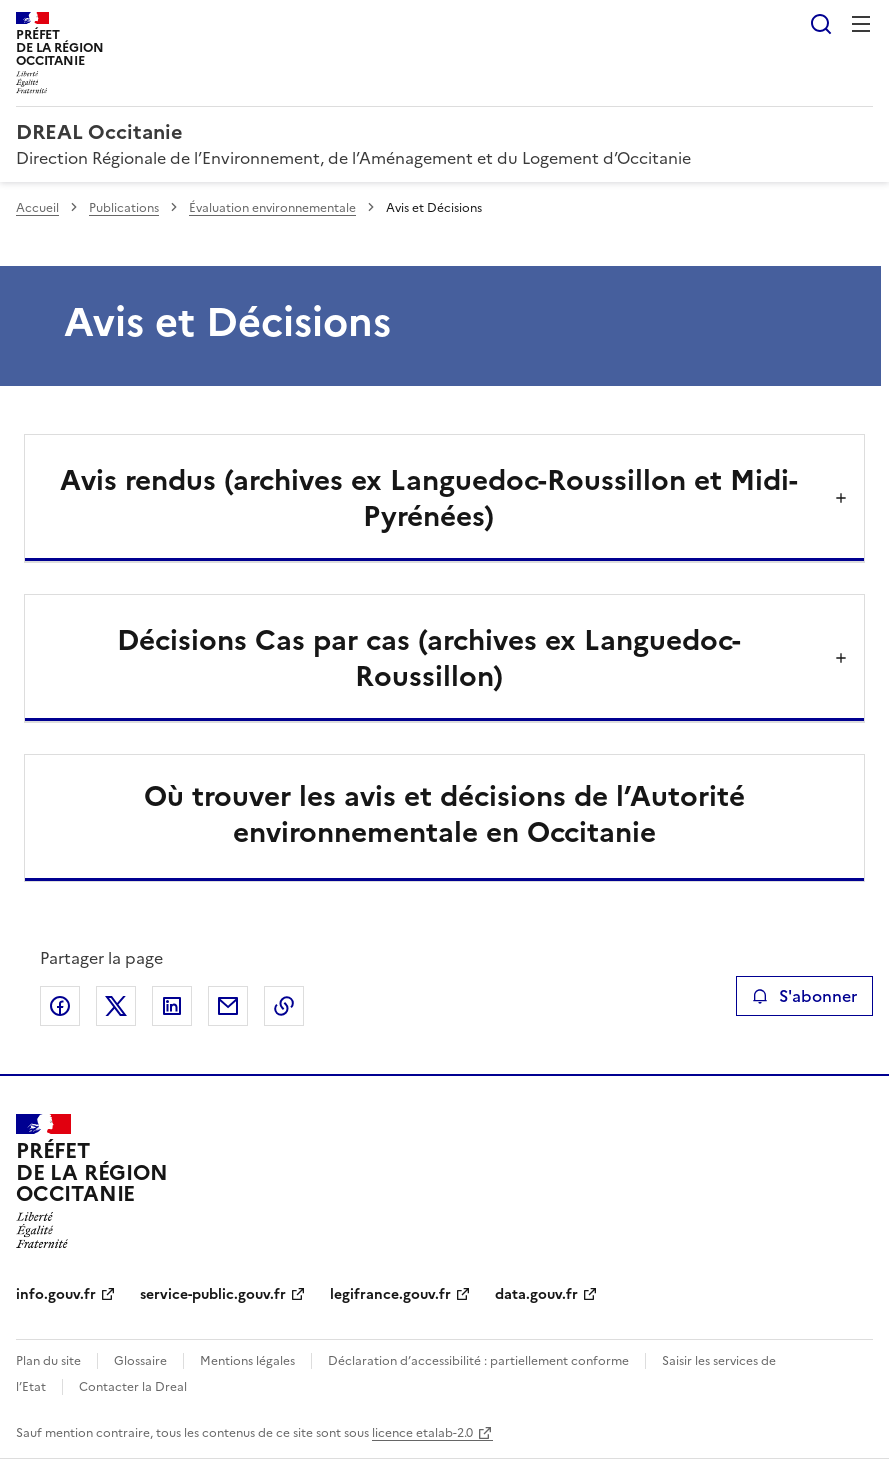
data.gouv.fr (536, 1294)
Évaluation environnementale (272, 208)
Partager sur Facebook (60, 1006)
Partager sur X (116, 1006)
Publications (124, 208)
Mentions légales (247, 1361)
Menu (861, 24)
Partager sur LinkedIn (172, 1006)
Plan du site (48, 1361)
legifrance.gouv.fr (390, 1294)
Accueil (37, 208)
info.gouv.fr (56, 1294)
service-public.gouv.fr (213, 1294)
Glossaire (140, 1361)
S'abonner (804, 996)
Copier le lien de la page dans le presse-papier (284, 1006)
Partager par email (228, 1006)
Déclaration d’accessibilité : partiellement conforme (478, 1361)
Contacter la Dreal (133, 1387)
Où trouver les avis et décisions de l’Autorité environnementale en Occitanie (444, 814)
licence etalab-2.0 (422, 1433)
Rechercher (821, 24)
